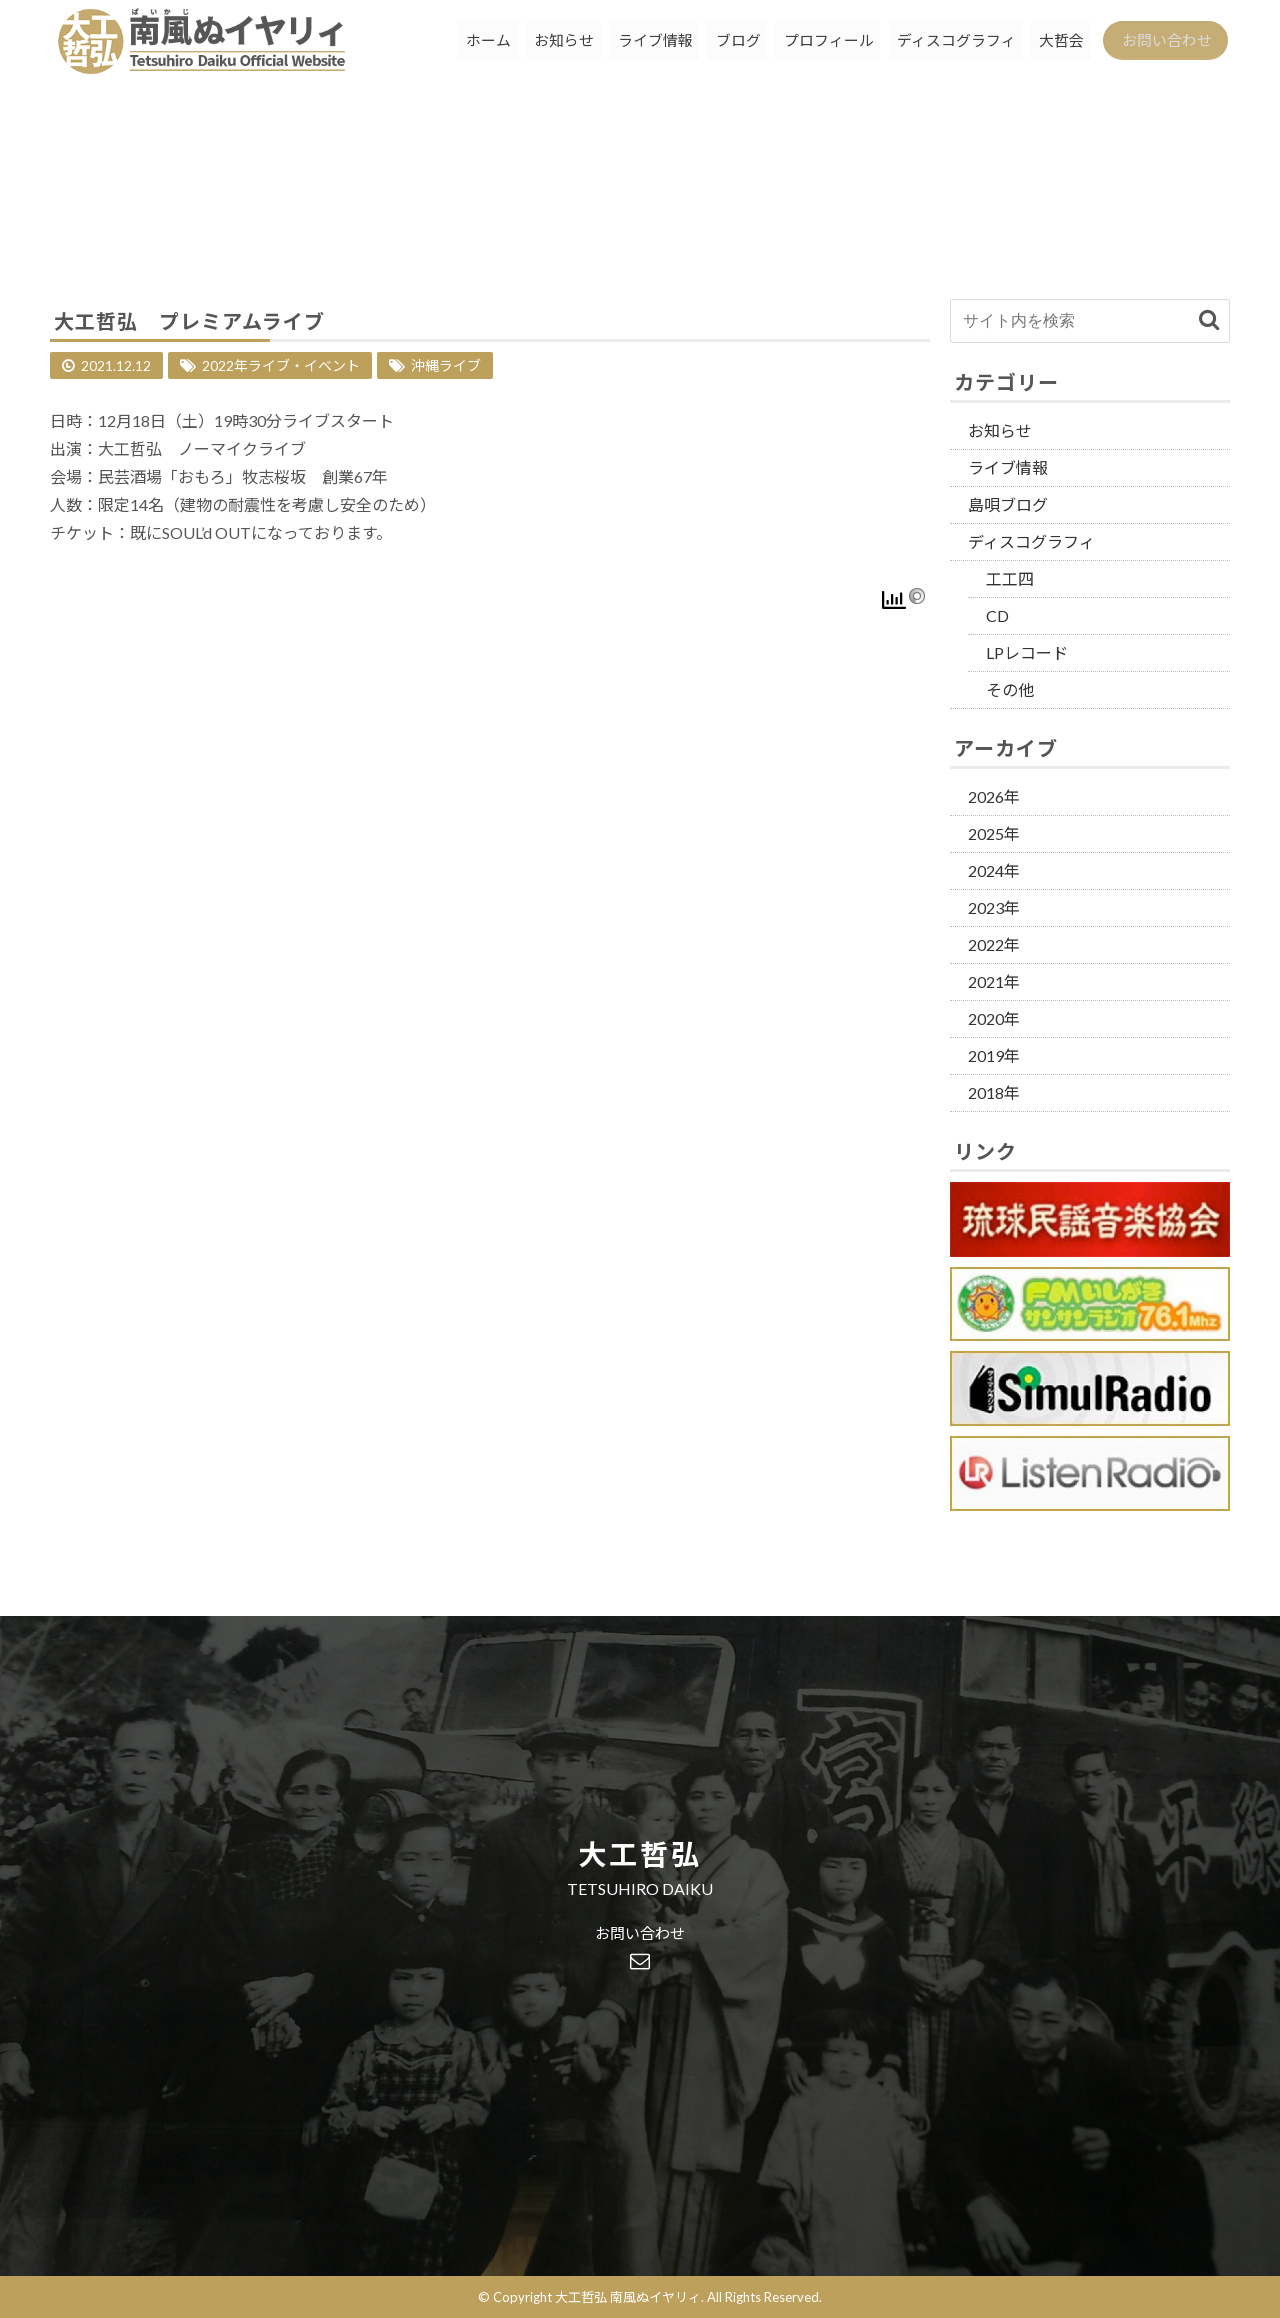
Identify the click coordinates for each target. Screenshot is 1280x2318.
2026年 (994, 796)
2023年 (994, 907)
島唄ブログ (1008, 504)
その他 (1010, 689)
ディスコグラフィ (942, 44)
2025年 (994, 833)
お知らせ (539, 44)
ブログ (718, 44)
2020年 (994, 1018)
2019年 (994, 1055)
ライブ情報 (632, 44)
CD (997, 615)
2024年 (994, 870)
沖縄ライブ (446, 365)
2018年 (994, 1092)
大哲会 (1050, 44)
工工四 (1010, 578)
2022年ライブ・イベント (281, 365)
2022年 (994, 944)
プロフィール (812, 44)
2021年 (994, 981)
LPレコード (1027, 652)
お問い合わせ (1162, 44)
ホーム (460, 44)
